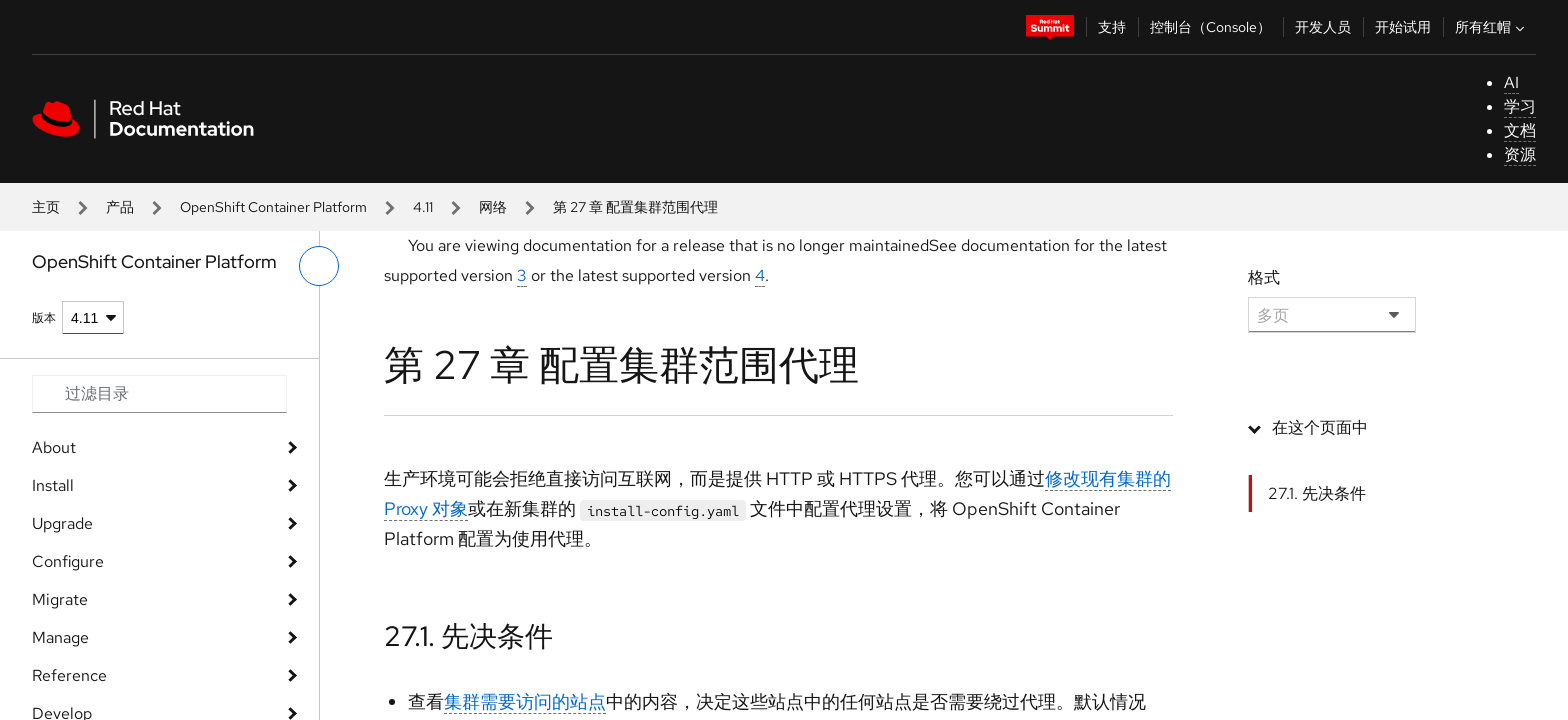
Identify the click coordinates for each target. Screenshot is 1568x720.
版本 (44, 318)
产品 (120, 207)
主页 (46, 207)
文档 (1520, 130)
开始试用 (1403, 27)
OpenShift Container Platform (273, 207)
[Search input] (159, 394)
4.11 (423, 207)
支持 (1112, 27)
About (54, 447)
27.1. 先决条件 (468, 636)
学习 (1520, 106)
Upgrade (62, 523)
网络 (493, 207)
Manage (60, 637)
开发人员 (1323, 27)
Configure (68, 561)
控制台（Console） (1210, 27)
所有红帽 (1492, 27)
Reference (69, 675)
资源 (1520, 154)
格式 (1264, 277)
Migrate (60, 599)
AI (1511, 82)
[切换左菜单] (319, 266)
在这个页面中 (1320, 427)
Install (53, 485)
